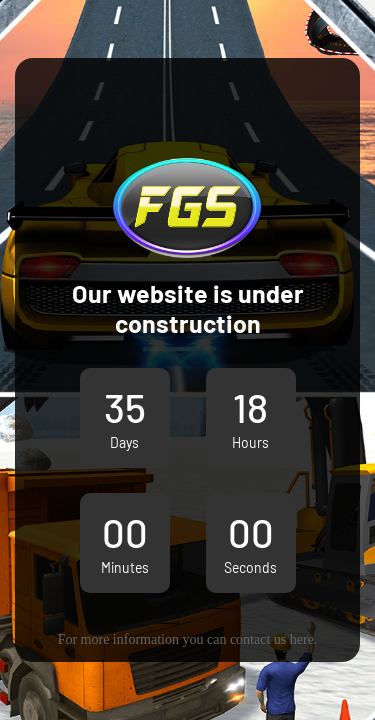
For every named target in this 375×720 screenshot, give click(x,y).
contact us (258, 639)
